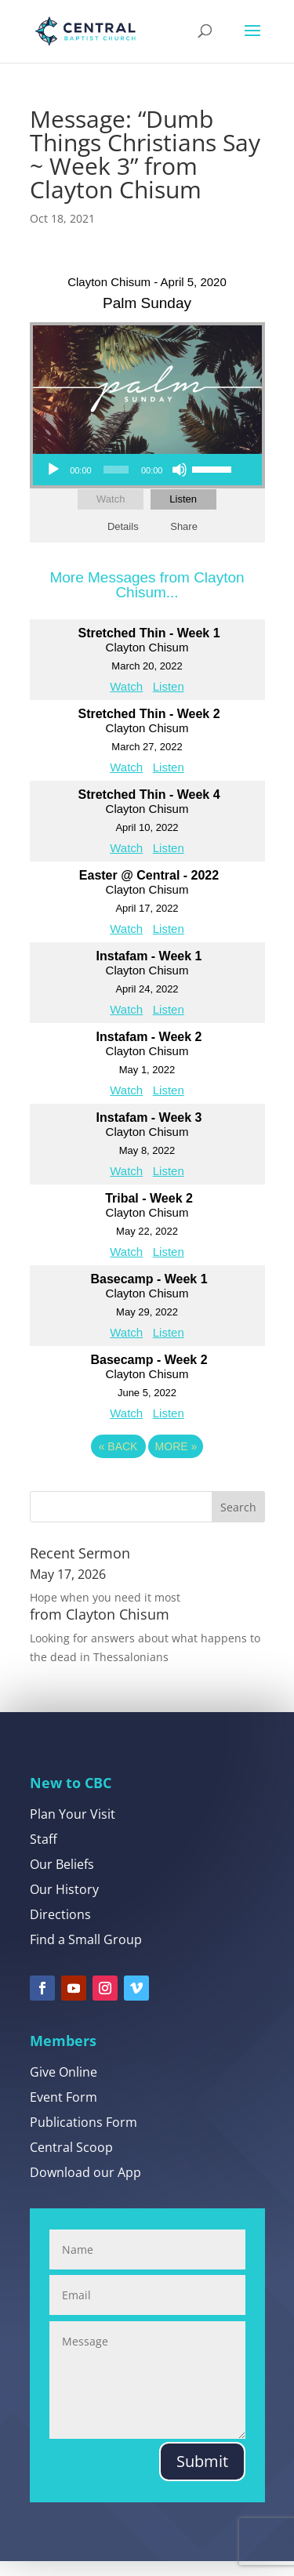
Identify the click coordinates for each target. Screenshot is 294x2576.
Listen (183, 499)
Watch (110, 499)
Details (123, 526)
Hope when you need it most (105, 1597)
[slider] (116, 469)
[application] (138, 469)
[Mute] (179, 469)
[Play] (53, 469)
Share (184, 526)
